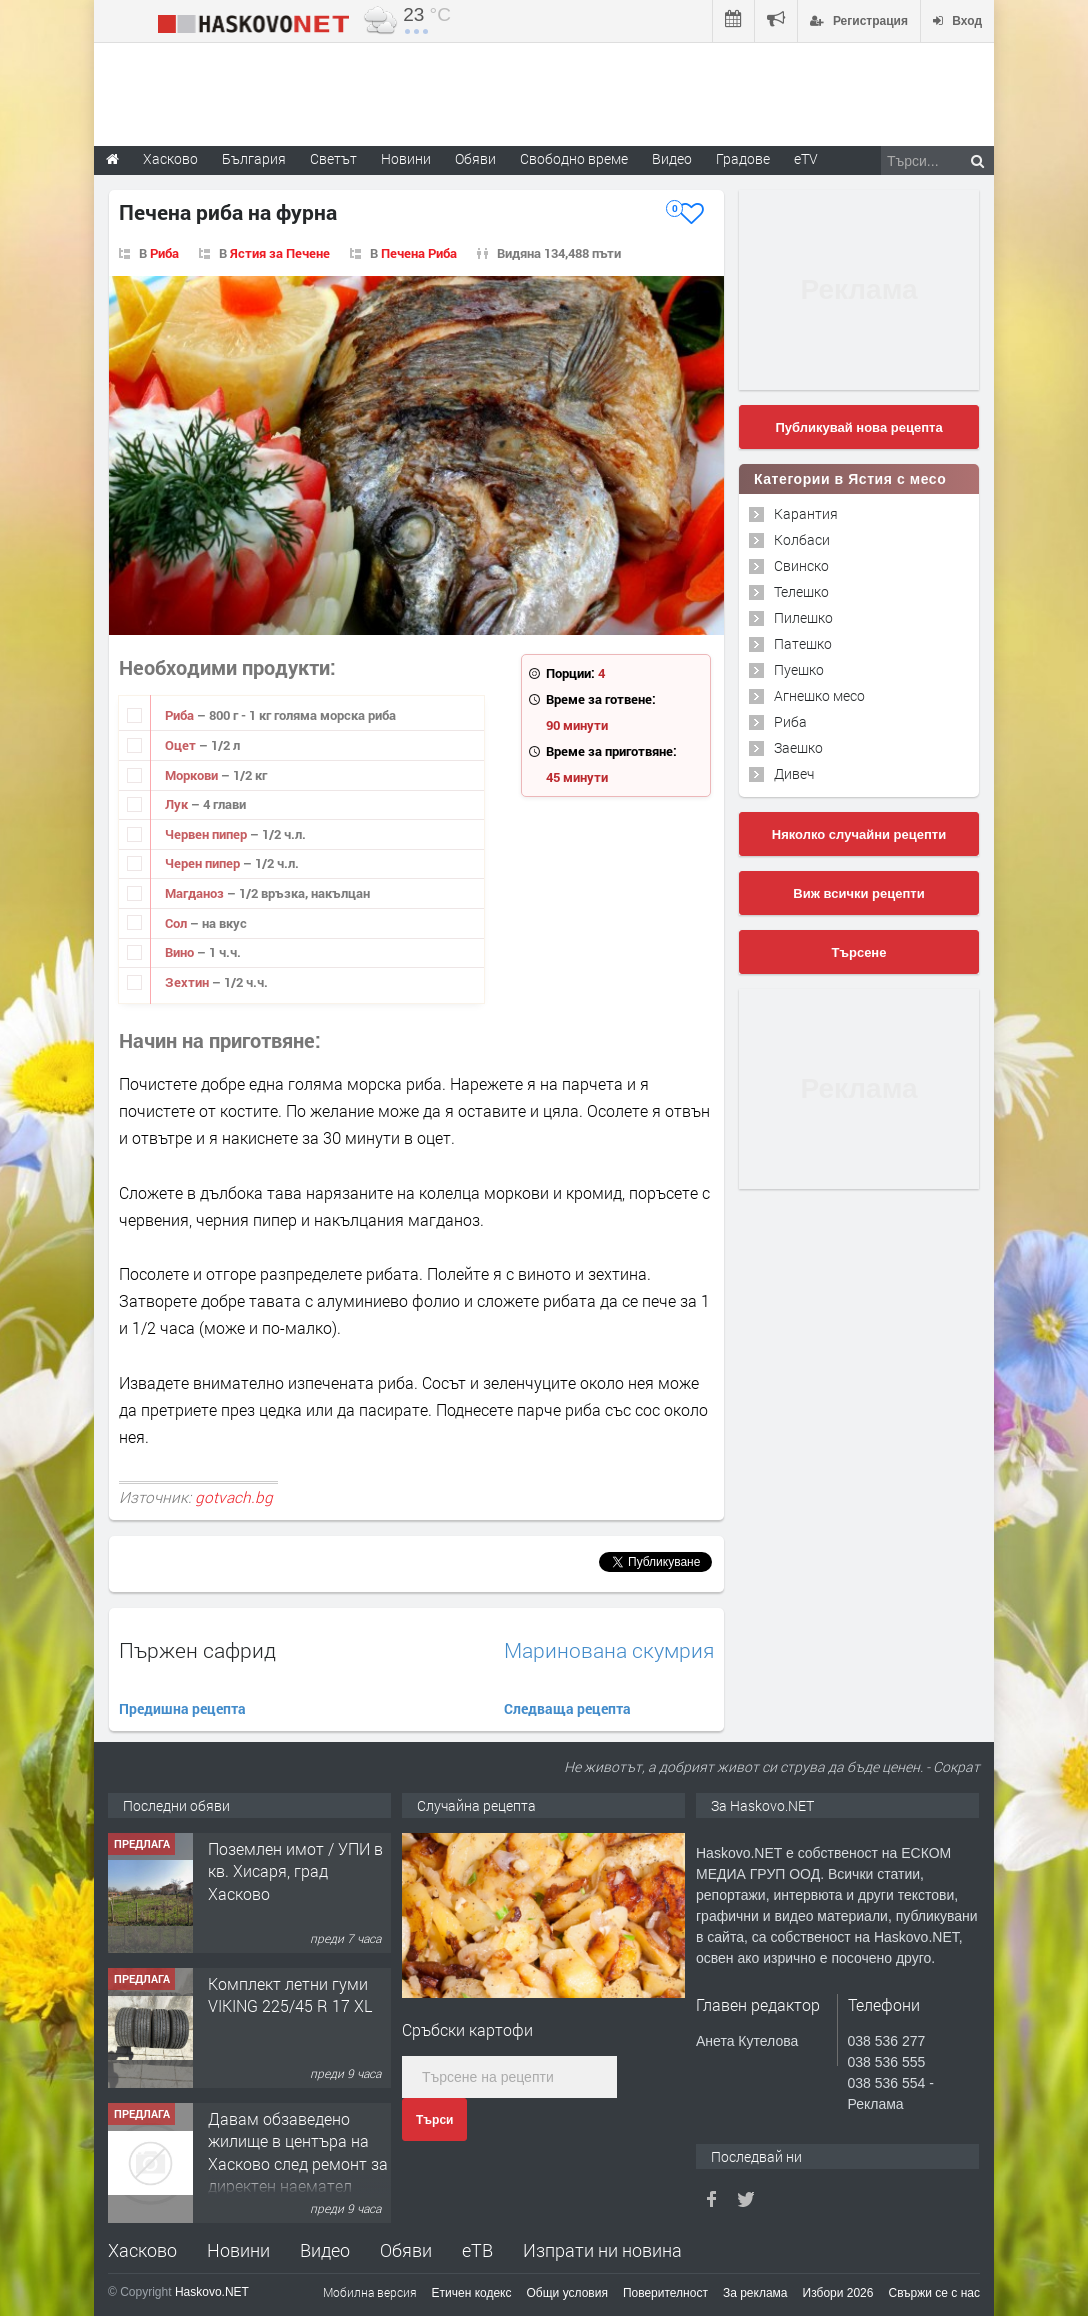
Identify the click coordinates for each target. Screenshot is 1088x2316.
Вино (181, 952)
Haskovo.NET (212, 2292)
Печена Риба (419, 253)
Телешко (801, 591)
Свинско (801, 565)
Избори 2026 (838, 2293)
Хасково (142, 2250)
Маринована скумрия (609, 1650)
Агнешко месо (819, 695)
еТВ (477, 2250)
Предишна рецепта (182, 1708)
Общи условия (567, 2293)
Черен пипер (204, 863)
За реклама (755, 2293)
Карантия (806, 513)
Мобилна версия (370, 2292)
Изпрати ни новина (602, 2250)
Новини (406, 158)
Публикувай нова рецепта (858, 427)
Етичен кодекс (472, 2293)
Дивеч (794, 773)
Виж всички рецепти (858, 893)
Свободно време (574, 158)
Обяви (406, 2250)
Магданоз (196, 893)
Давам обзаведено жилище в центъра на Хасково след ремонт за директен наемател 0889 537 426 (298, 2163)
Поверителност (665, 2293)
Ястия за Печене (280, 253)
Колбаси (802, 539)
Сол (177, 923)
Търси (434, 2120)
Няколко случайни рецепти (859, 834)
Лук (178, 804)
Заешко (798, 747)
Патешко (803, 643)
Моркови (193, 775)
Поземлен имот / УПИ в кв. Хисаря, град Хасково (295, 1871)
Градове (743, 158)
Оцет (182, 745)
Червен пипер (207, 834)
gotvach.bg (234, 1497)
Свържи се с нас (934, 2293)
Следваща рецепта (567, 1708)
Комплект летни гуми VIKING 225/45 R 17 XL (290, 1994)
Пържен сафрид (197, 1650)
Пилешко (803, 617)
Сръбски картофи (467, 2029)
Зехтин (188, 982)
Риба (164, 253)
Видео (325, 2250)
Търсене (859, 952)
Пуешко (799, 669)
